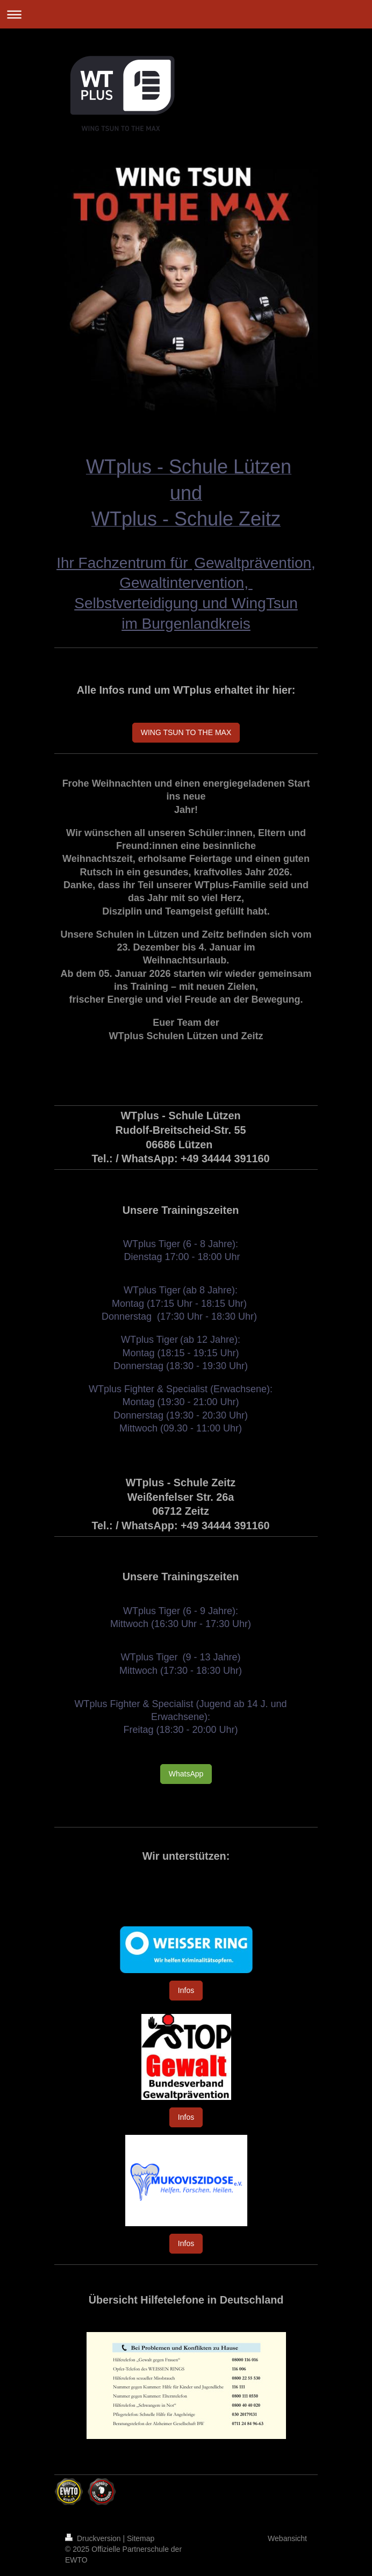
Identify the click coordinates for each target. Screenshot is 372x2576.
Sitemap (140, 2538)
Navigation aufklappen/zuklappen (186, 14)
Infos (186, 1990)
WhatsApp (186, 1773)
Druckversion (94, 2538)
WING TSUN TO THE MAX (186, 732)
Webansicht (287, 2538)
